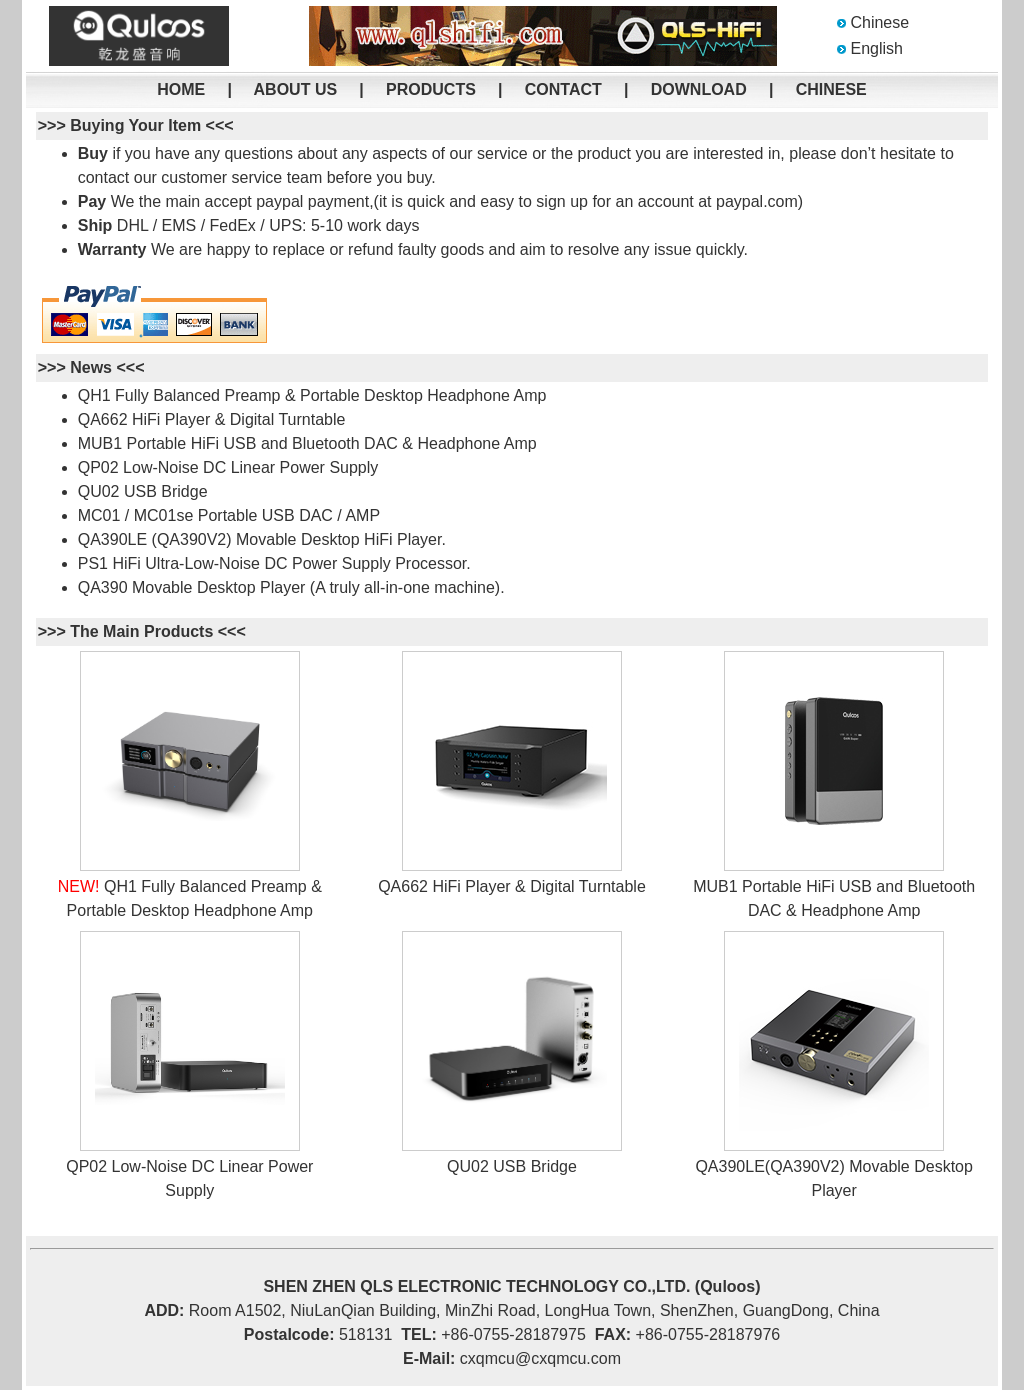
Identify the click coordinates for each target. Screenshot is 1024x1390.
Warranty (112, 249)
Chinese (879, 22)
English (876, 48)
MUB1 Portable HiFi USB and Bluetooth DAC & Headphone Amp (307, 443)
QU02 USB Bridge (143, 491)
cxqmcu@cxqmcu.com (540, 1358)
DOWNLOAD (699, 89)
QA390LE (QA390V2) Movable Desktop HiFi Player (260, 539)
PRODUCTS (431, 89)
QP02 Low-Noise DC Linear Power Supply (228, 467)
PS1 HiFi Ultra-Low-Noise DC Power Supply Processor (272, 563)
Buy (93, 153)
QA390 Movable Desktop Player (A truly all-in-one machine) (289, 587)
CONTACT (563, 89)
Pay (92, 201)
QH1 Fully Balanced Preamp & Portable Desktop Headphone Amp (312, 395)
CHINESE (831, 89)
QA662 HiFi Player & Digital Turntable (212, 419)
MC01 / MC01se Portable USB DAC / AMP (229, 515)
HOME (181, 89)
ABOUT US (296, 89)
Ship (95, 225)
